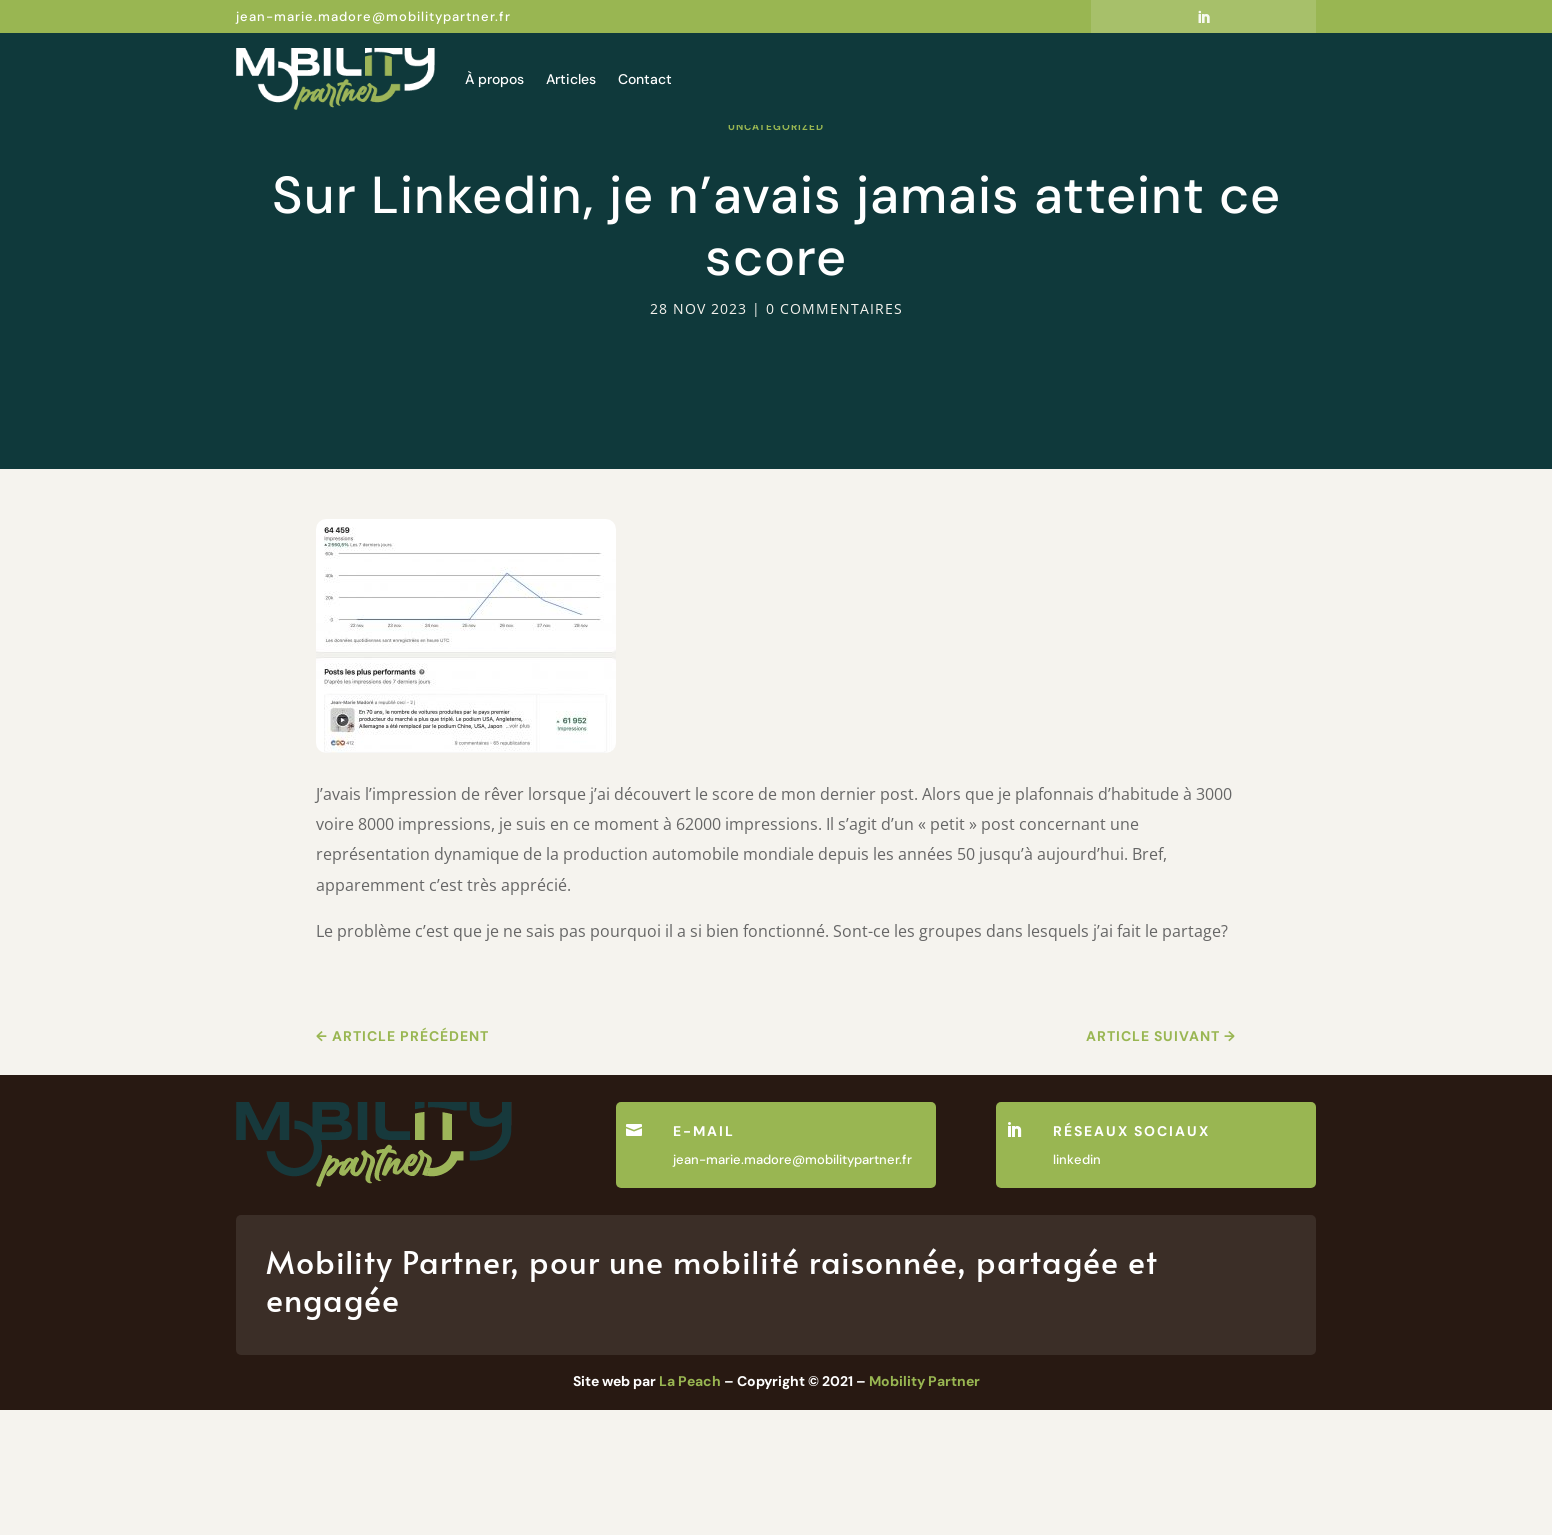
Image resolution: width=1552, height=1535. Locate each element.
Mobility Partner (924, 1506)
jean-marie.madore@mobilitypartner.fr (373, 16)
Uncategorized (776, 251)
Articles (571, 79)
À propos (494, 79)
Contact (645, 79)
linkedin (1077, 1284)
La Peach (690, 1506)
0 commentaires (834, 433)
